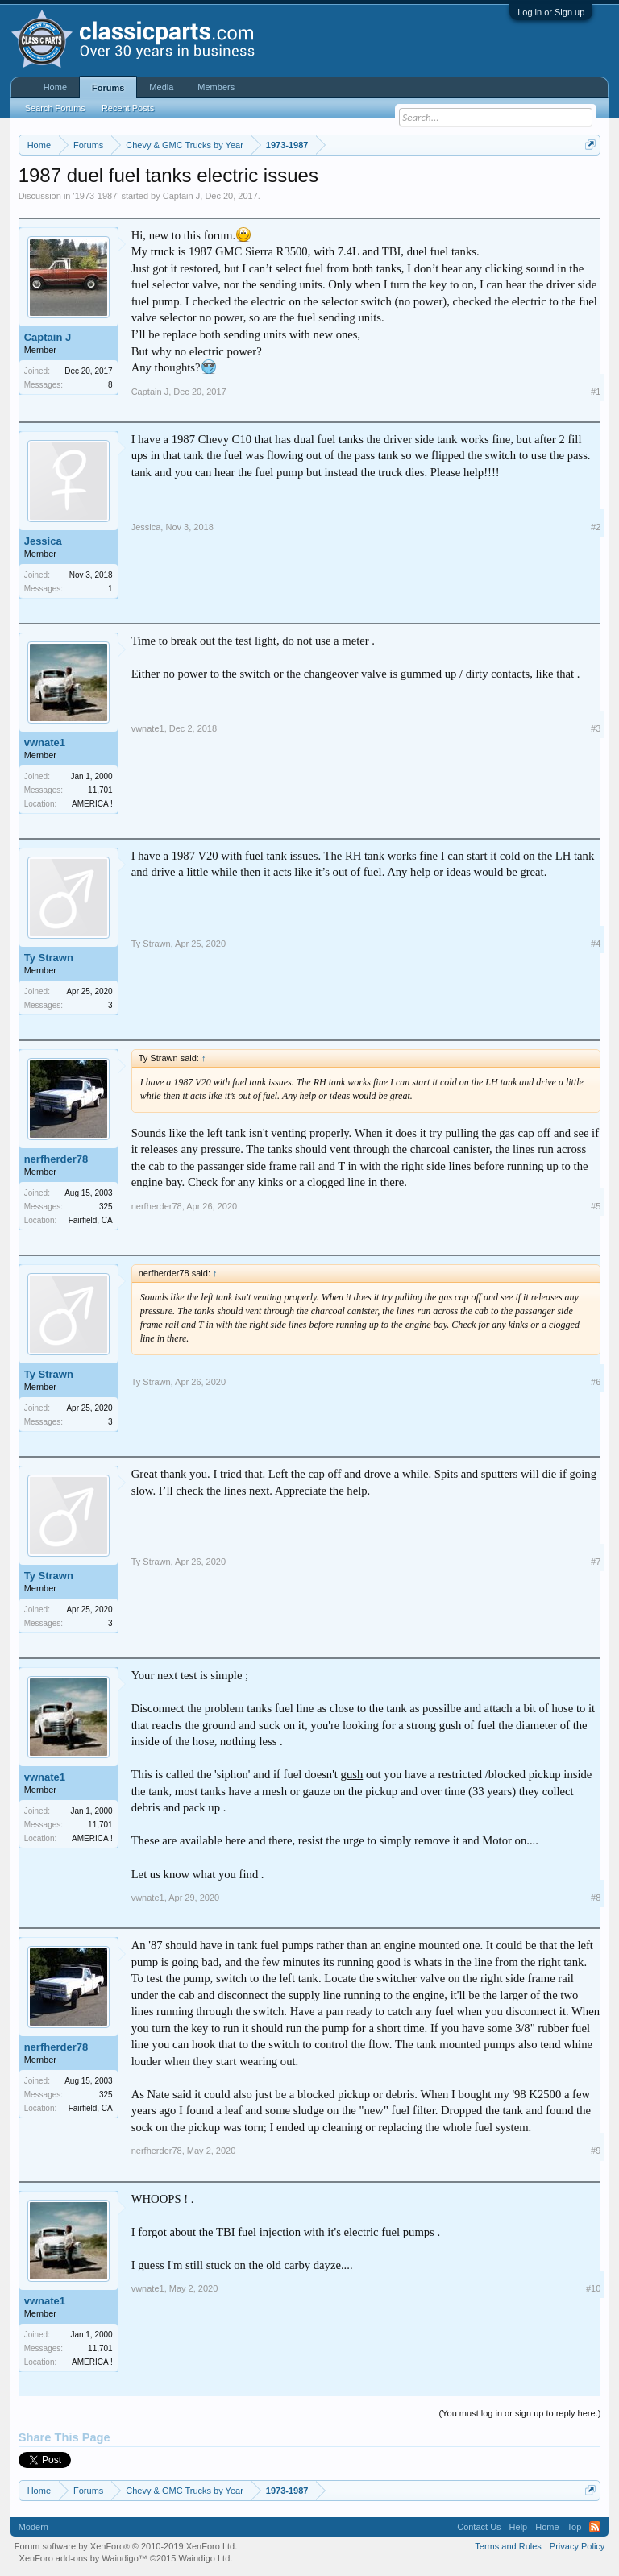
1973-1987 (96, 196)
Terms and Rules (508, 2546)
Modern (33, 2527)
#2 (595, 527)
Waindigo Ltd (204, 2558)
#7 (595, 1561)
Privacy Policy (577, 2546)
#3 (595, 728)
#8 (595, 1897)
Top (574, 2527)
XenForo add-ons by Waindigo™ (83, 2558)
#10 (593, 2288)
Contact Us (479, 2527)
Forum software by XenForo (126, 2546)
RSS (594, 2526)
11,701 (100, 790)
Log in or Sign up (550, 12)
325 (106, 1206)
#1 (595, 391)
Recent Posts (128, 108)
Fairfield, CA (91, 1220)
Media (161, 87)
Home (55, 87)
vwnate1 (44, 742)
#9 (595, 2150)
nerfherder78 (56, 1159)
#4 (595, 943)
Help (518, 2527)
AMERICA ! (92, 803)
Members (216, 87)
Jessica (43, 541)
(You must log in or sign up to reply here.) (520, 2413)
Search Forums (55, 108)
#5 (595, 1206)
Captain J (181, 196)
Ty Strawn (48, 958)
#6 (595, 1382)
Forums (108, 88)
